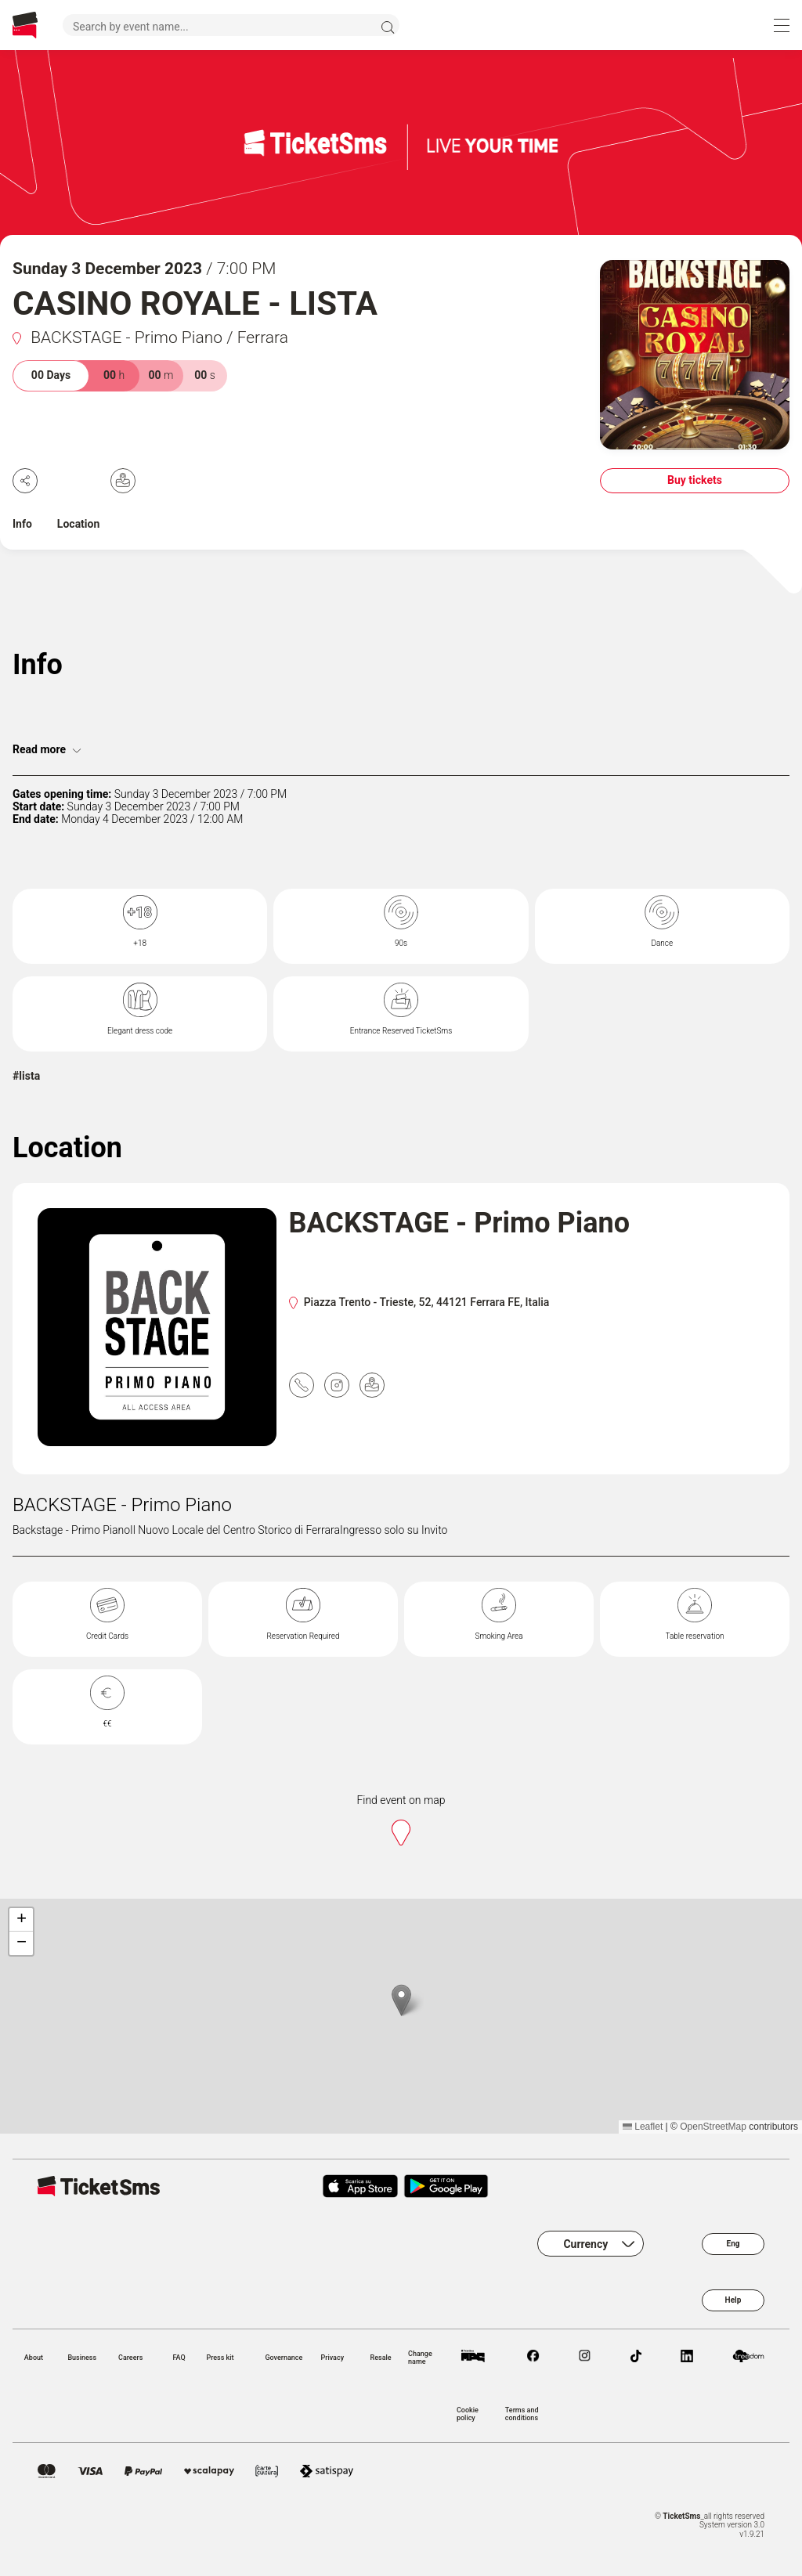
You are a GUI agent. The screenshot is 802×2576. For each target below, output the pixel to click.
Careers (130, 2357)
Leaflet (643, 2126)
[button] (401, 2000)
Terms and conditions (522, 2414)
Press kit (219, 2357)
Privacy (332, 2357)
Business (81, 2357)
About (33, 2357)
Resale (381, 2357)
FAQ (178, 2357)
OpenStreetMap (713, 2126)
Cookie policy (468, 2414)
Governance (283, 2357)
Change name (420, 2357)
